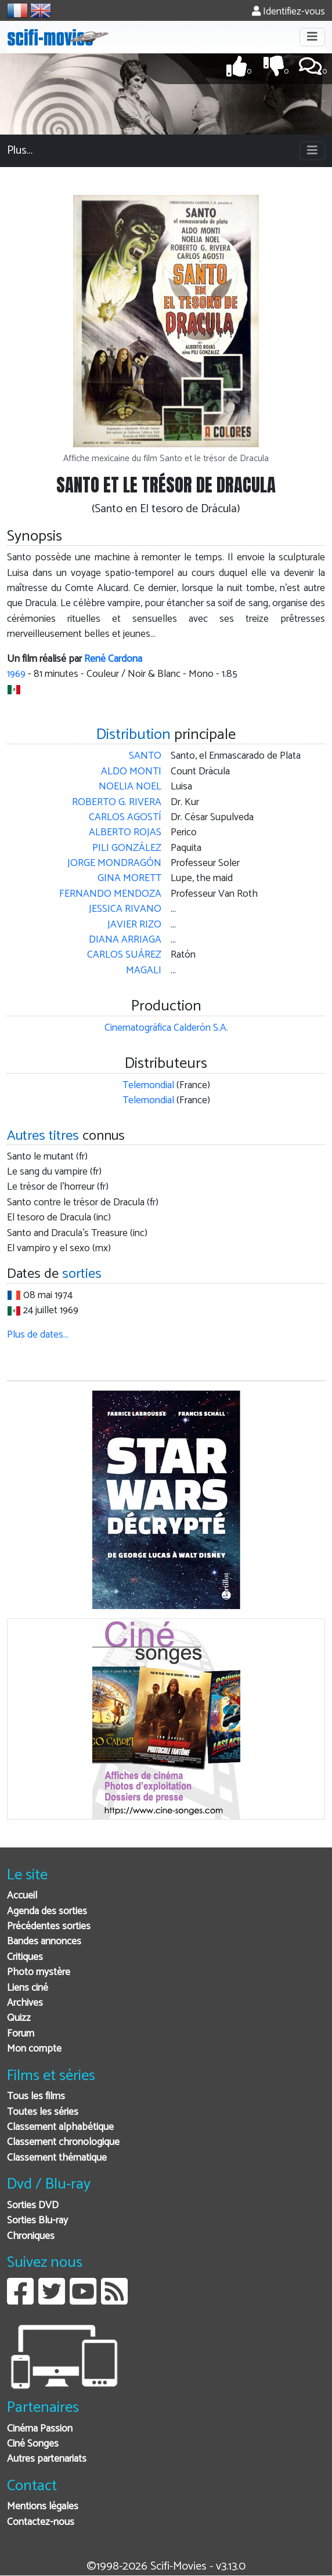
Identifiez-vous (288, 11)
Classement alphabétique (60, 2127)
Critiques (25, 1957)
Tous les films (36, 2096)
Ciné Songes (33, 2444)
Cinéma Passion (40, 2429)
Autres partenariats (46, 2459)
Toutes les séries (42, 2112)
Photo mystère (38, 1972)
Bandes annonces (44, 1941)
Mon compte (34, 2049)
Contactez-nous (40, 2522)
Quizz (19, 2018)
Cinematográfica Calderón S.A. (166, 1028)
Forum (20, 2034)
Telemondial (148, 1085)
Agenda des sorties (47, 1911)
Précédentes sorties (49, 1926)
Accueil (22, 1895)
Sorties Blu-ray (37, 2220)
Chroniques (31, 2236)
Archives (25, 2003)
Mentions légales (42, 2506)
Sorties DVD (33, 2205)
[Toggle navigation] (312, 37)
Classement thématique (57, 2158)
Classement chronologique (63, 2142)
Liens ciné (27, 1988)
